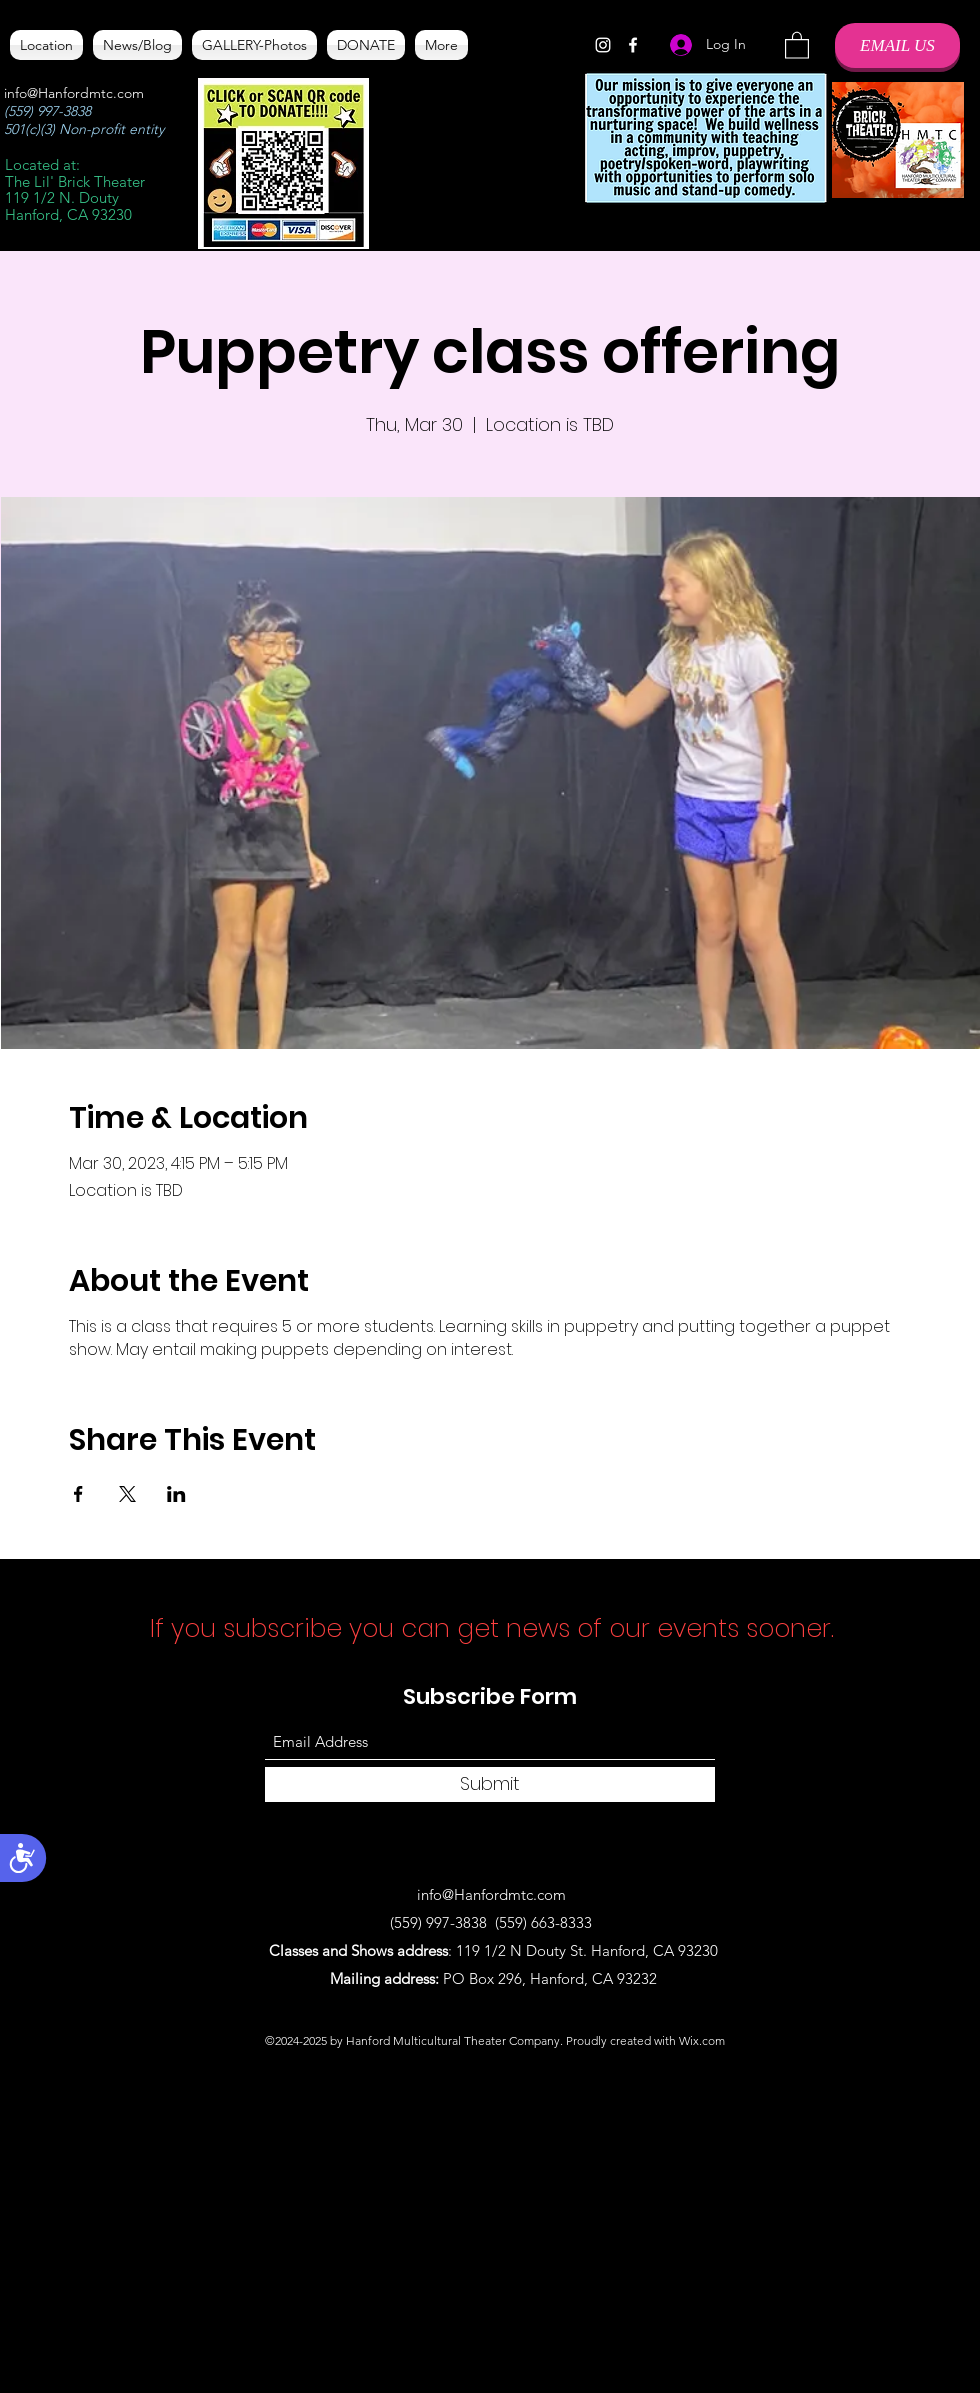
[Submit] (490, 1784)
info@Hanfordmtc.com (74, 93)
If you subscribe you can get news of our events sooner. (495, 1628)
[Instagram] (603, 45)
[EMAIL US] (897, 45)
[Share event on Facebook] (78, 1494)
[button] (797, 44)
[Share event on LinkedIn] (176, 1494)
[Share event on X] (127, 1494)
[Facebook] (633, 45)
